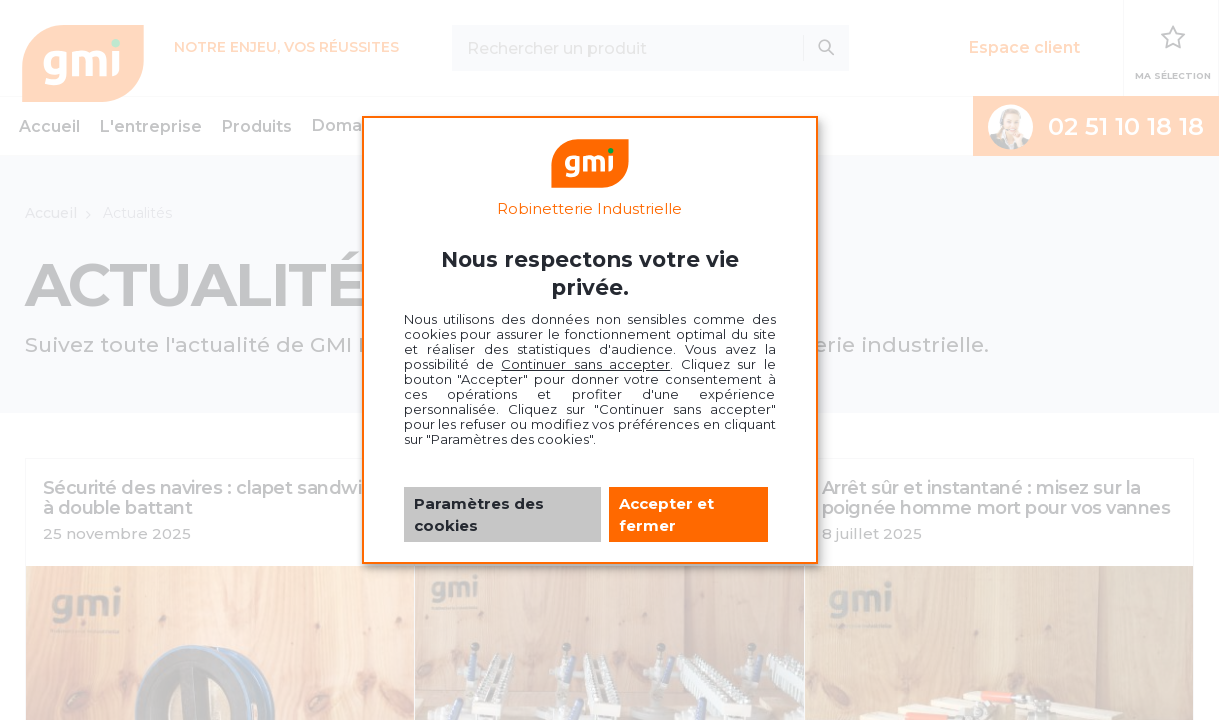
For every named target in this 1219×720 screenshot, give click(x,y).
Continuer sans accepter (585, 364)
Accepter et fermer (666, 514)
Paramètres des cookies (479, 514)
